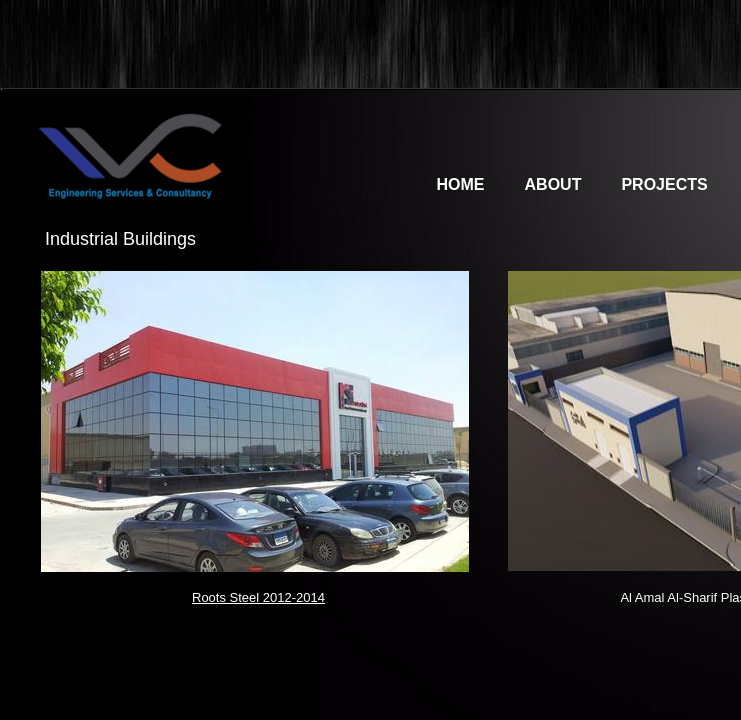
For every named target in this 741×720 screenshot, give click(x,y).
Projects (664, 184)
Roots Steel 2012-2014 (258, 597)
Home (461, 184)
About (553, 184)
